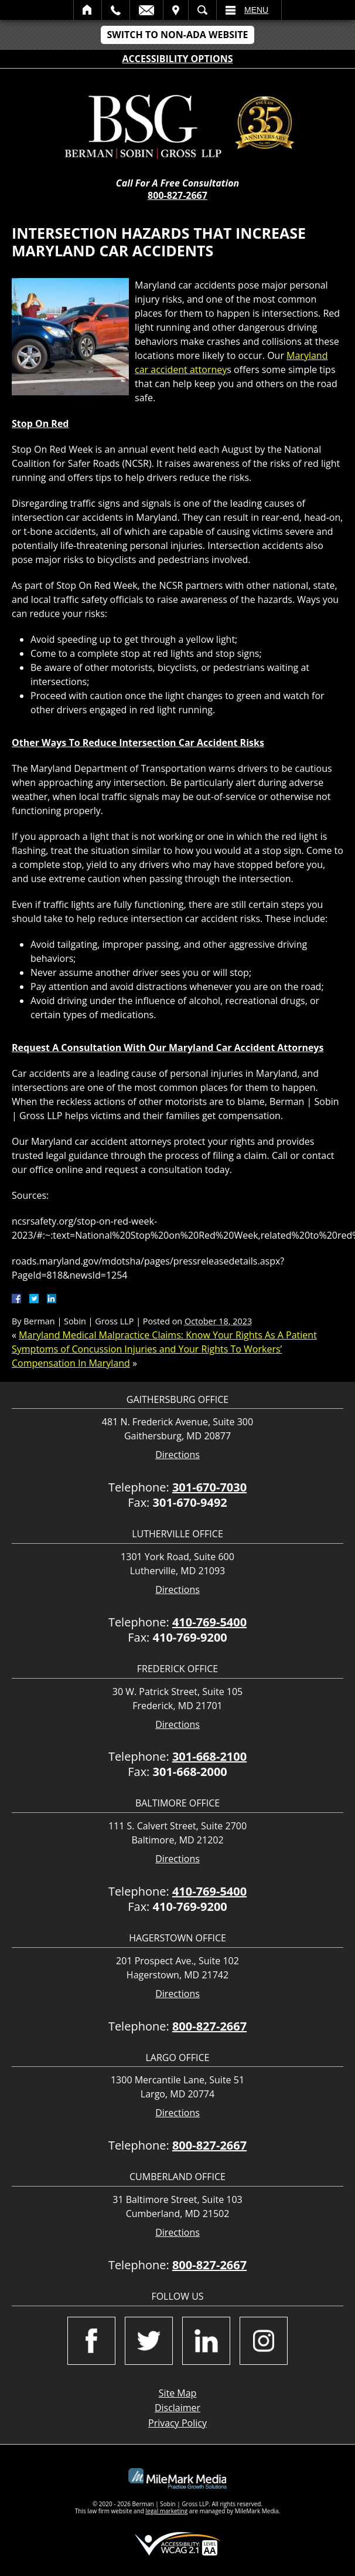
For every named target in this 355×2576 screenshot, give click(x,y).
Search (202, 10)
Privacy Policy (177, 2422)
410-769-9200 (190, 1637)
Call (115, 10)
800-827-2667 (177, 195)
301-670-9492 (190, 1502)
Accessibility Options (177, 58)
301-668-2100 (209, 1756)
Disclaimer (177, 2407)
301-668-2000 (190, 1772)
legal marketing (167, 2511)
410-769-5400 (209, 1622)
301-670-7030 (209, 1487)
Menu (256, 10)
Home (87, 10)
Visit (175, 10)
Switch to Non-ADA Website (177, 34)
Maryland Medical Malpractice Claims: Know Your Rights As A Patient (168, 1334)
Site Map (178, 2393)
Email (146, 10)
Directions (177, 1455)
